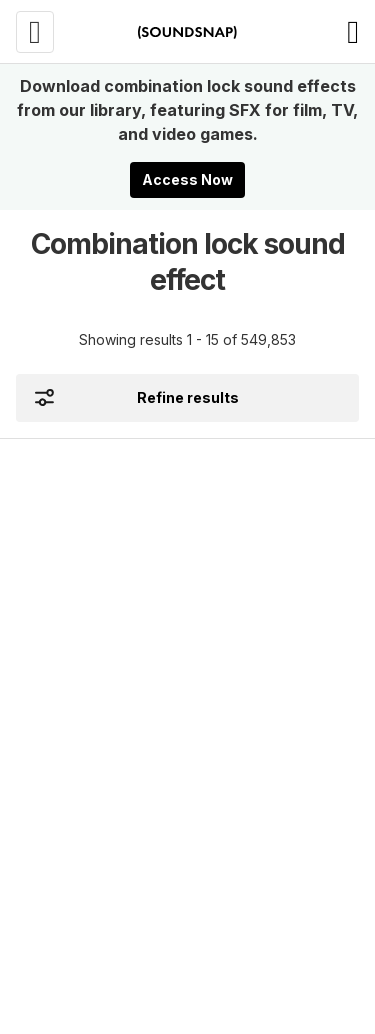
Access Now (187, 179)
